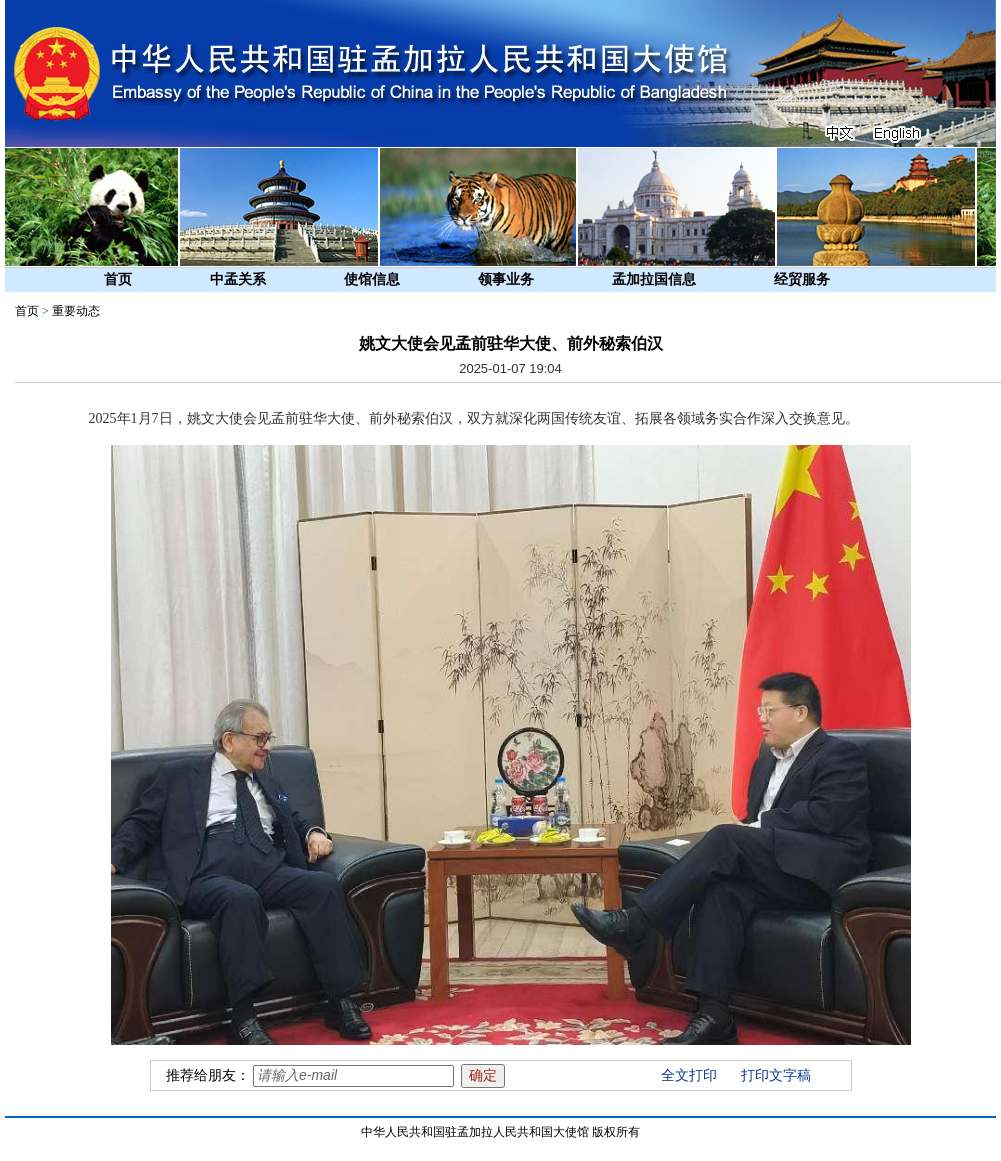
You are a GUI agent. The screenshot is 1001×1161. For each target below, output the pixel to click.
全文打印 (689, 1075)
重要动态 (76, 311)
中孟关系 (238, 279)
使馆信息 (372, 279)
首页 (118, 279)
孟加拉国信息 (654, 279)
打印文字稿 (776, 1075)
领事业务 (506, 279)
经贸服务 (802, 279)
